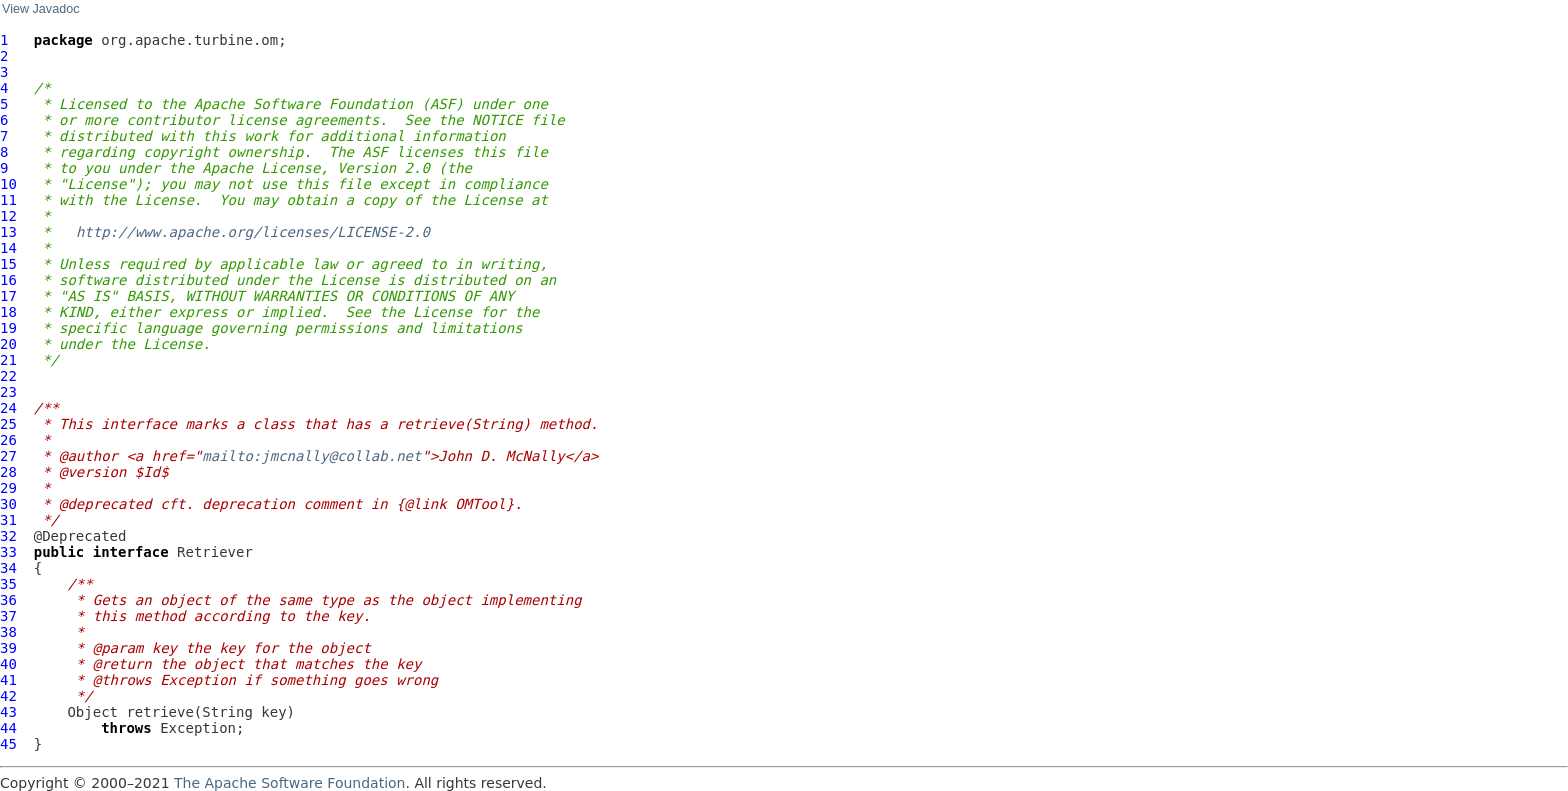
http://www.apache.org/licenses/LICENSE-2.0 (253, 232)
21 (8, 360)
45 (8, 744)
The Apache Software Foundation (289, 783)
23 (8, 392)
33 (8, 552)
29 (8, 488)
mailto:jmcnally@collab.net (311, 456)
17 (8, 296)
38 (8, 632)
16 (8, 280)
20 (8, 344)
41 (8, 680)
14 (8, 248)
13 (8, 232)
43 (8, 712)
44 (8, 728)
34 (8, 568)
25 (8, 424)
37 (8, 616)
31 (8, 520)
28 (8, 472)
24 (8, 408)
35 (8, 584)
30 (8, 504)
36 (8, 600)
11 (8, 200)
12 (8, 216)
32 (8, 536)
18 (8, 312)
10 (8, 184)
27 (8, 456)
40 (8, 664)
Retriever (215, 552)
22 (8, 376)
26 (8, 440)
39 (8, 648)
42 (8, 696)
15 (8, 264)
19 (8, 328)
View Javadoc (40, 9)
